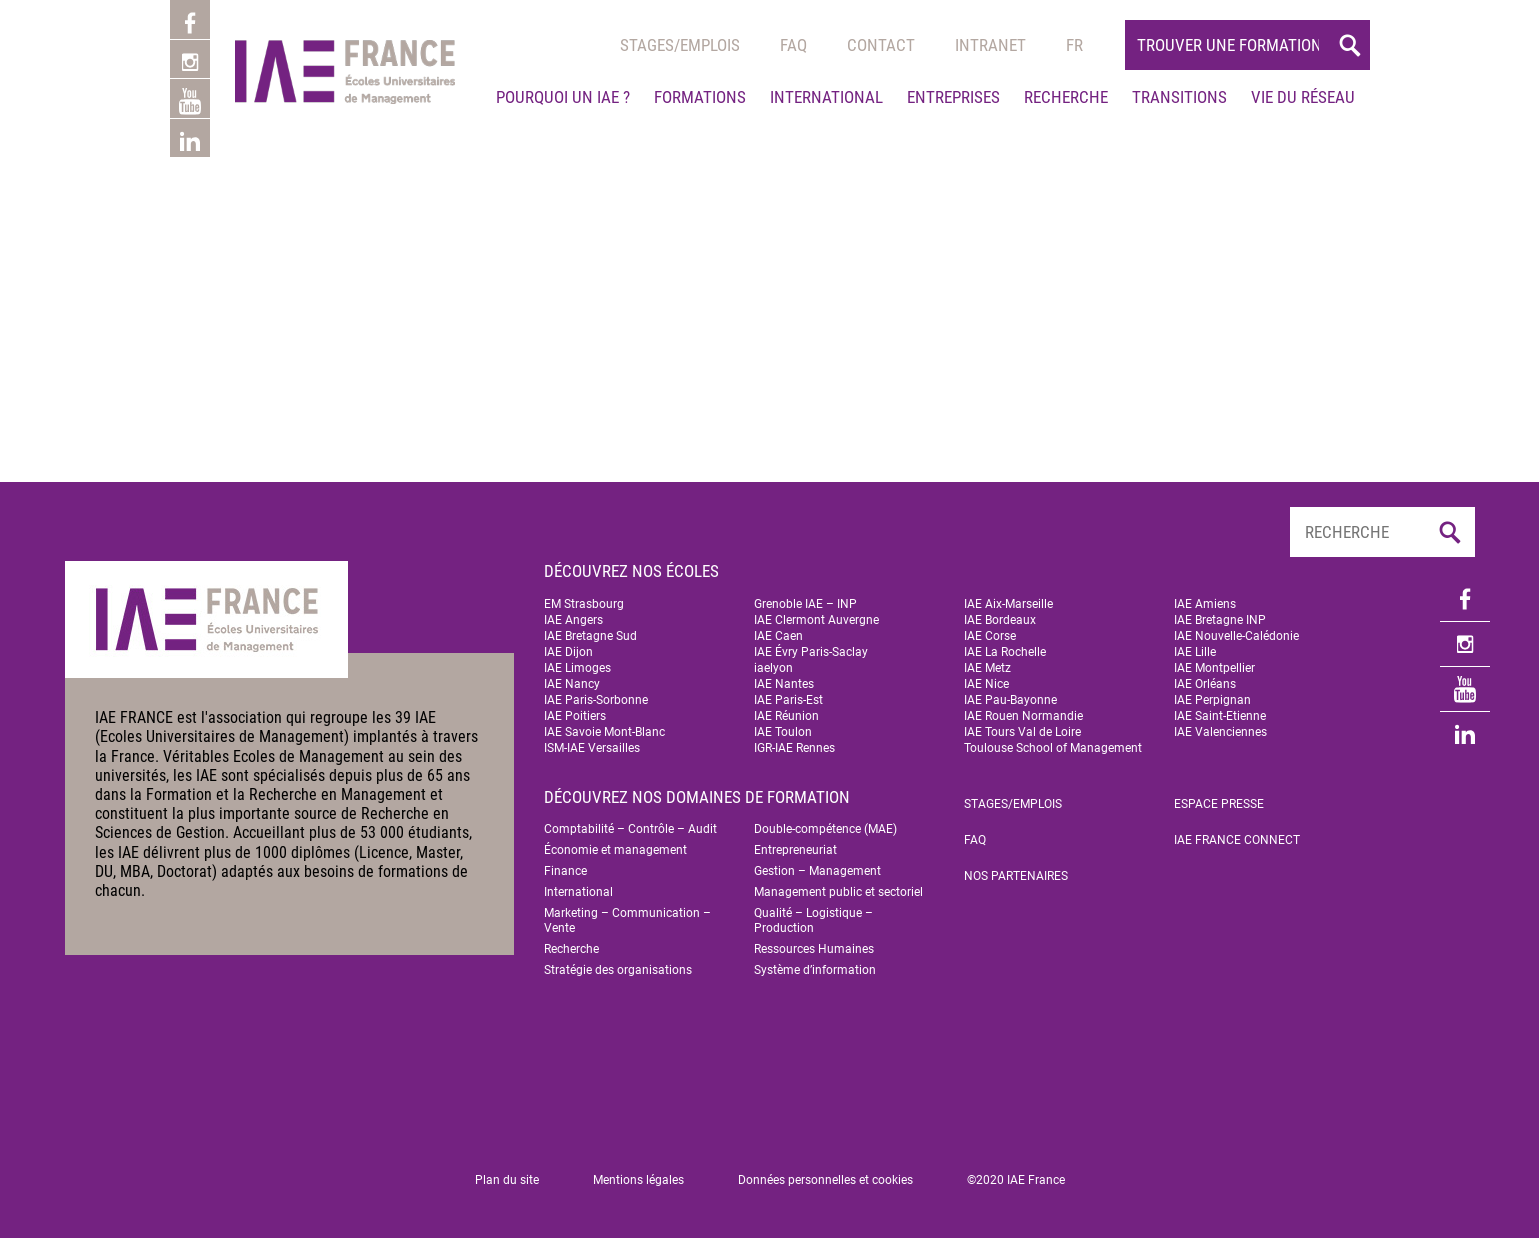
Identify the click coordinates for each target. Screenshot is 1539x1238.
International (826, 97)
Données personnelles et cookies (825, 1180)
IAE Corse (990, 636)
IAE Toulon (783, 732)
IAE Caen (778, 636)
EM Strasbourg (584, 604)
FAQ (975, 840)
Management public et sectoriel (838, 892)
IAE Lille (1195, 652)
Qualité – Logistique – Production (813, 920)
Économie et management (615, 850)
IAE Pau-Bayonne (1010, 700)
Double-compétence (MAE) (825, 829)
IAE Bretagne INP (1220, 620)
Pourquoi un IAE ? (563, 97)
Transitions (1179, 97)
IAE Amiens (1205, 604)
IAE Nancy (572, 684)
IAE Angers (573, 620)
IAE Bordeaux (1000, 620)
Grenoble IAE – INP (805, 604)
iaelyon (773, 668)
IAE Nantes (784, 684)
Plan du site (507, 1180)
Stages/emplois (680, 45)
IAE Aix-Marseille (1008, 604)
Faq (793, 45)
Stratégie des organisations (618, 970)
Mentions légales (638, 1180)
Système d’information (815, 970)
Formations (700, 97)
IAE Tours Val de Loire (1022, 732)
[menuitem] (1074, 45)
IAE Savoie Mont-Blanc (604, 732)
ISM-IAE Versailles (592, 748)
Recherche (1066, 97)
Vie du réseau (1303, 97)
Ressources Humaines (814, 949)
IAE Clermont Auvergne (816, 620)
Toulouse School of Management (1053, 748)
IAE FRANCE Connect (1237, 840)
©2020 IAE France (1016, 1180)
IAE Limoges (577, 668)
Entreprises (953, 97)
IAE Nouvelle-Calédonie (1236, 636)
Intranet (990, 45)
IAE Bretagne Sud (590, 636)
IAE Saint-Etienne (1220, 716)
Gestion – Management (817, 871)
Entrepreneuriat (795, 850)
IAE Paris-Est (788, 700)
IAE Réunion (786, 716)
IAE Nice (986, 684)
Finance (565, 871)
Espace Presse (1219, 804)
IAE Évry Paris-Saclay (811, 652)
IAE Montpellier (1214, 668)
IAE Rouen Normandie (1023, 716)
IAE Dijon (568, 652)
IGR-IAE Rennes (794, 748)
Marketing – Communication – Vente (627, 920)
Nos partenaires (1016, 876)
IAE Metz (987, 668)
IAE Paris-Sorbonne (596, 700)
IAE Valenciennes (1220, 732)
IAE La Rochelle (1005, 652)
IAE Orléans (1205, 684)
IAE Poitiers (575, 716)
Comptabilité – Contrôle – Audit (630, 829)
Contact (881, 45)
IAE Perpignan (1212, 700)
